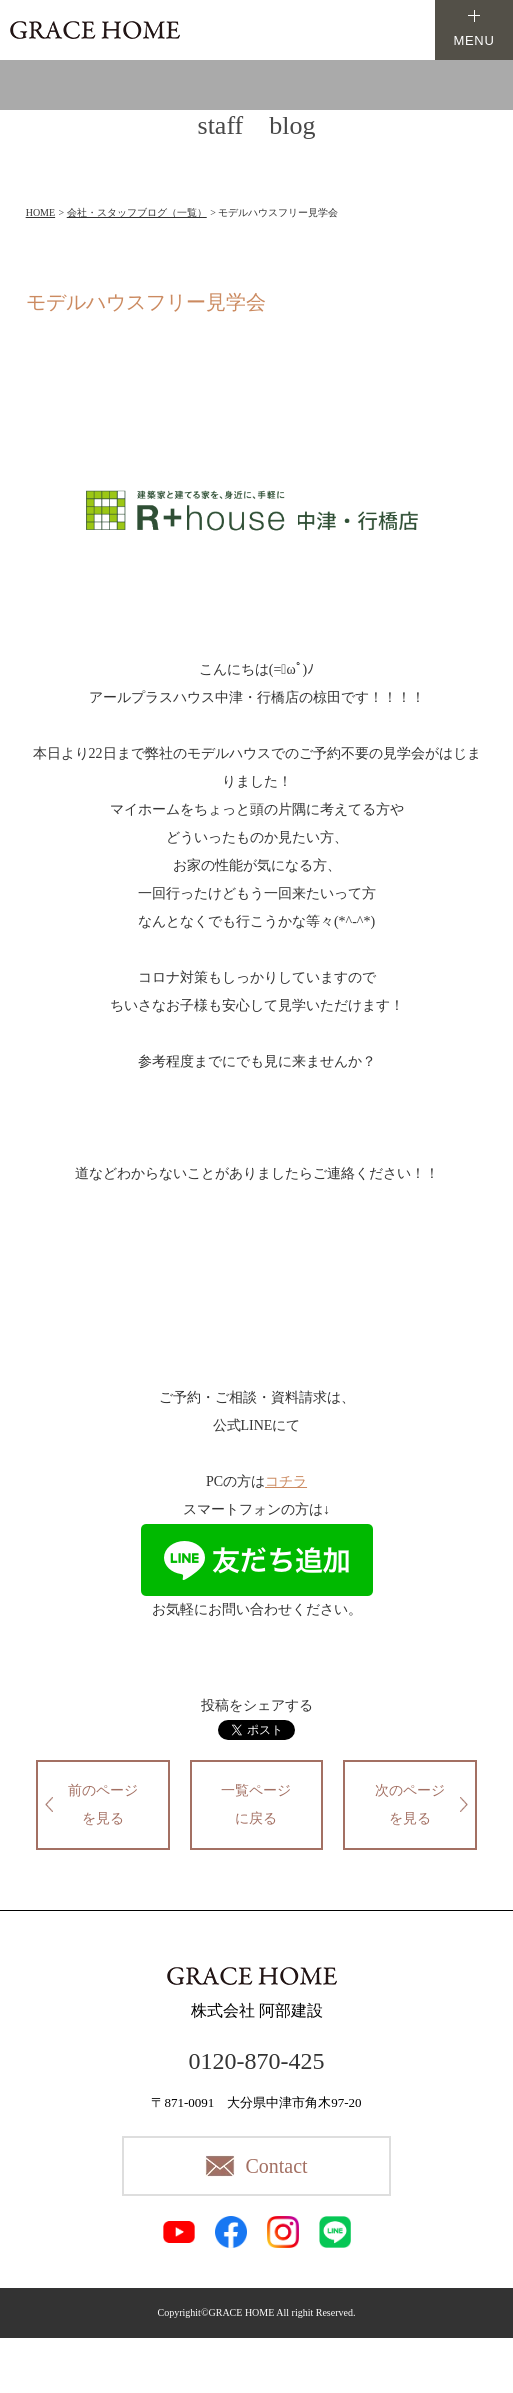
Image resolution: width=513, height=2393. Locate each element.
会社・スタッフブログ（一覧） (137, 212)
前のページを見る (103, 1804)
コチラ (286, 1481)
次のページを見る (410, 1804)
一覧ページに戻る (256, 1804)
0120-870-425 (257, 2061)
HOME (40, 212)
